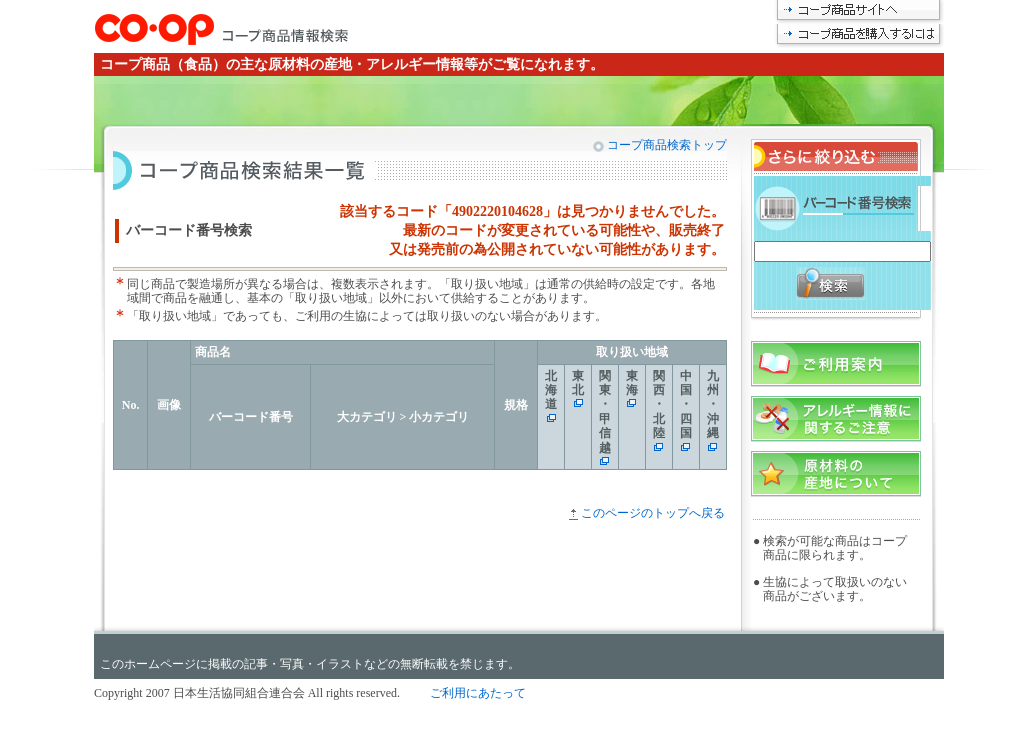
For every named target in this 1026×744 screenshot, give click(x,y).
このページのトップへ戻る (653, 513)
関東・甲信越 (605, 412)
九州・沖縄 (713, 405)
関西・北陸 (659, 405)
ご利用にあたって (478, 693)
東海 (632, 383)
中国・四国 (686, 405)
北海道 (551, 390)
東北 (578, 383)
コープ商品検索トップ (665, 145)
